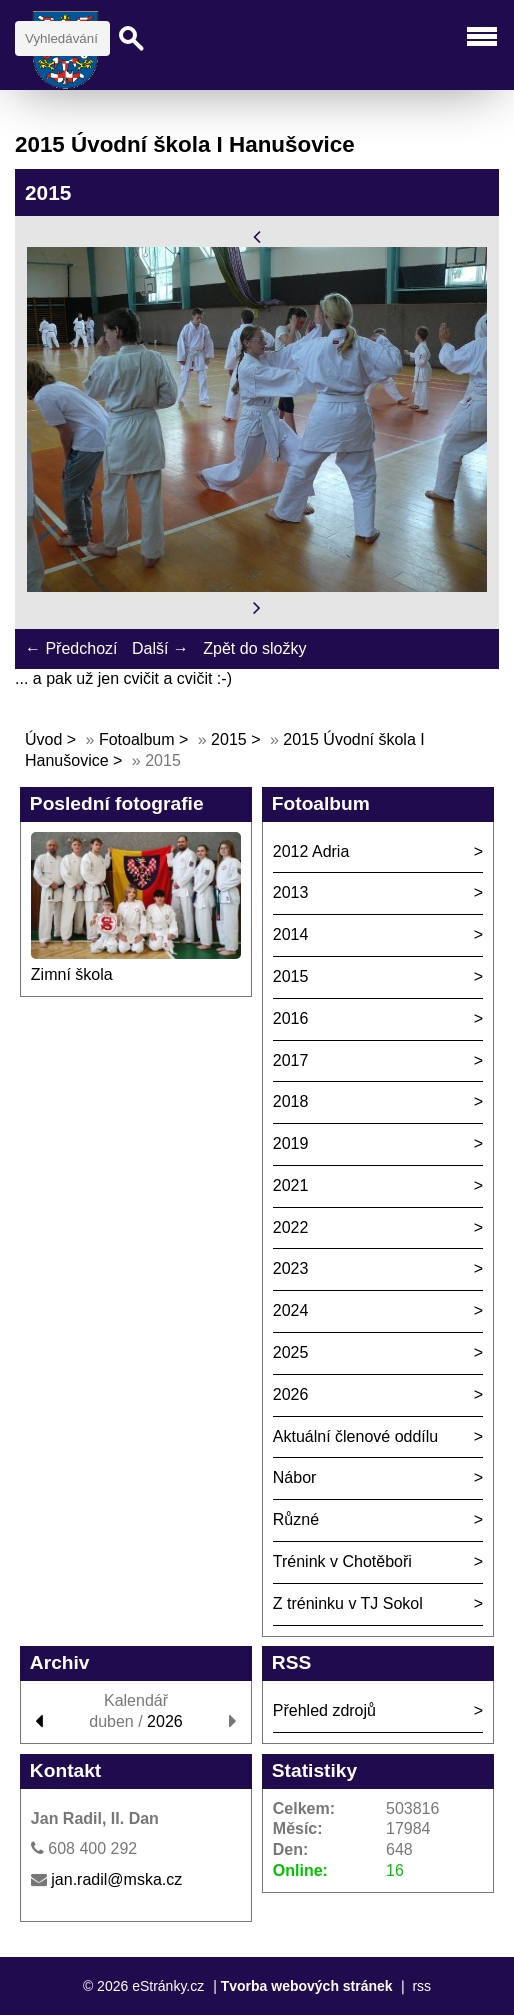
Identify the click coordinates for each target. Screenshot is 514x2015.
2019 (291, 1143)
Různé (296, 1519)
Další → (160, 648)
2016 (291, 1018)
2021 (291, 1185)
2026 (291, 1394)
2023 (291, 1268)
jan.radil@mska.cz (116, 1879)
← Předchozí (71, 648)
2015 (229, 739)
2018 (291, 1101)
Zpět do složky (254, 648)
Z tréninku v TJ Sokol (348, 1603)
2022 (291, 1227)
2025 (291, 1352)
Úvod (43, 739)
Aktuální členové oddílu (355, 1436)
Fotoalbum (137, 739)
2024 (291, 1310)
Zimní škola (72, 974)
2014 (291, 934)
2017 (291, 1060)
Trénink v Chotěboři (342, 1561)
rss (421, 1986)
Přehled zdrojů (324, 1710)
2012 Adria (311, 851)
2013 (291, 892)
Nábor (295, 1477)
